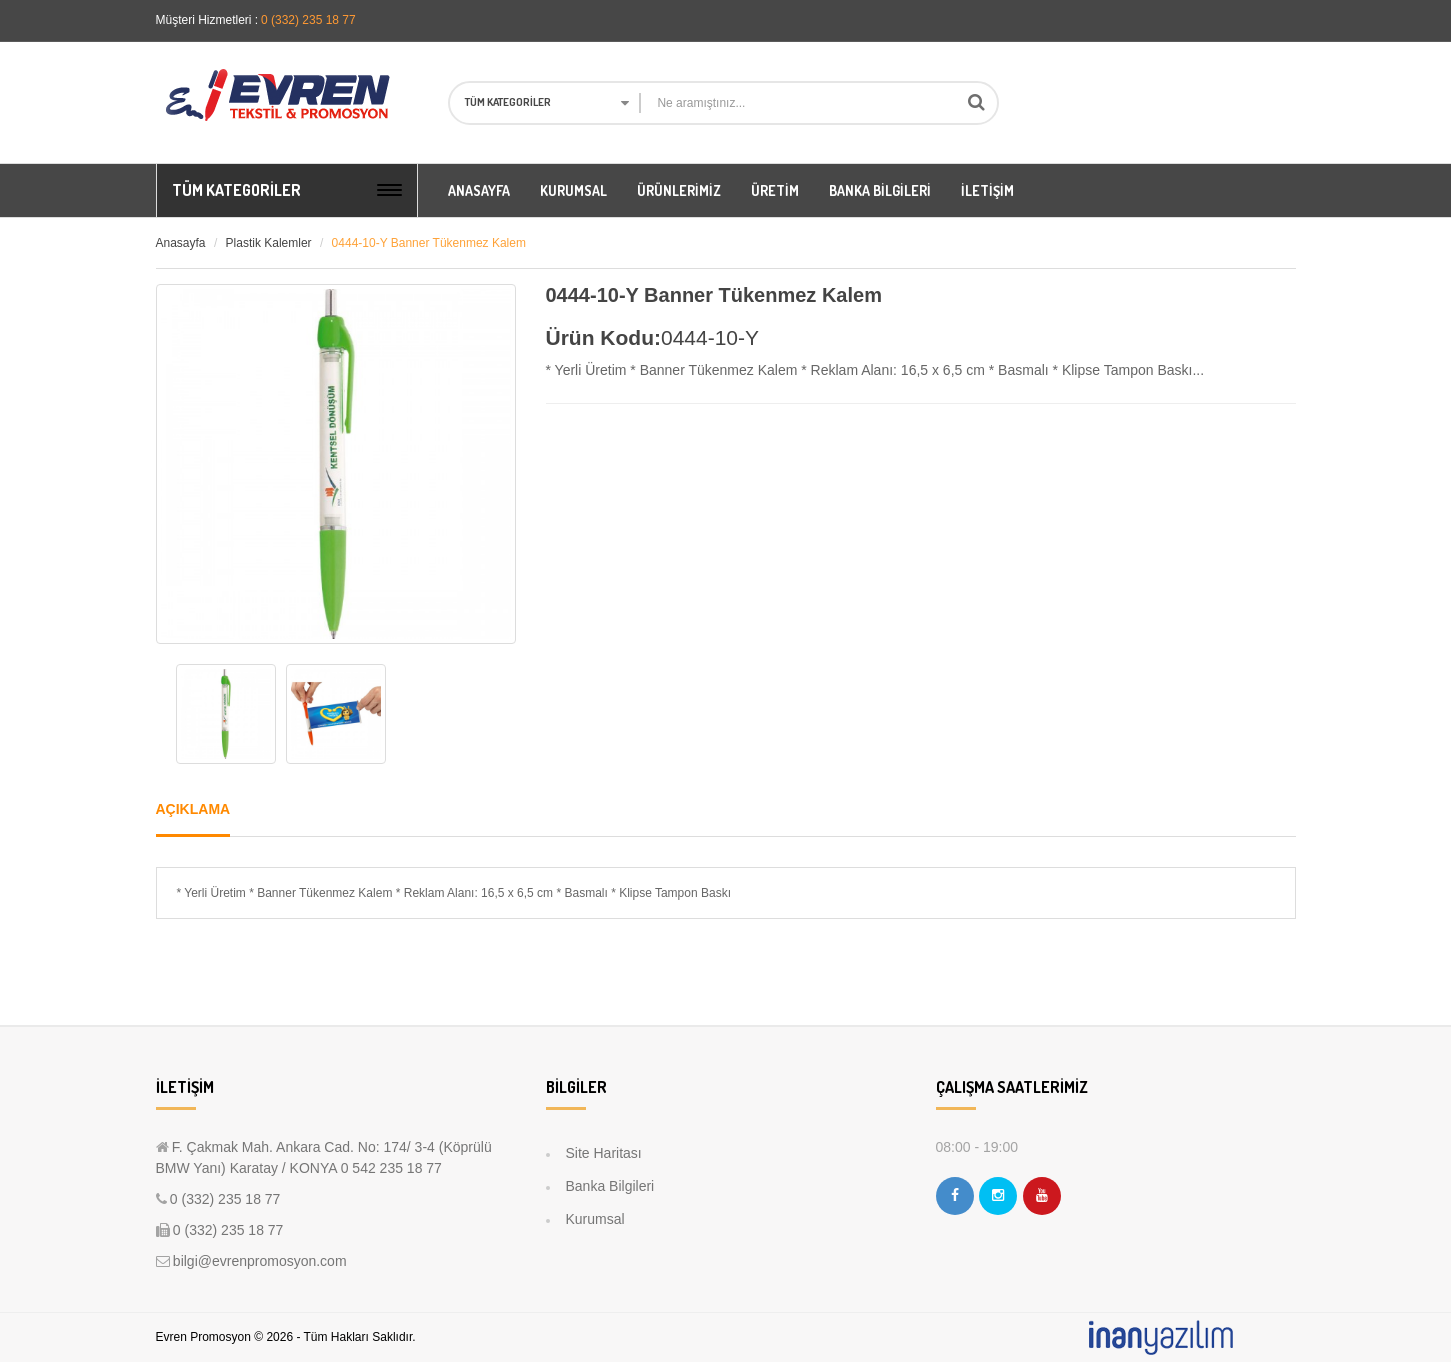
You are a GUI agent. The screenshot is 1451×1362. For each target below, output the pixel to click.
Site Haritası (604, 1153)
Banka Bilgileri (610, 1186)
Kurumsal (595, 1219)
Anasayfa (181, 243)
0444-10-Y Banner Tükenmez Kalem (429, 243)
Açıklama (193, 809)
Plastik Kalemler (269, 243)
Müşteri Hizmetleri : (207, 20)
